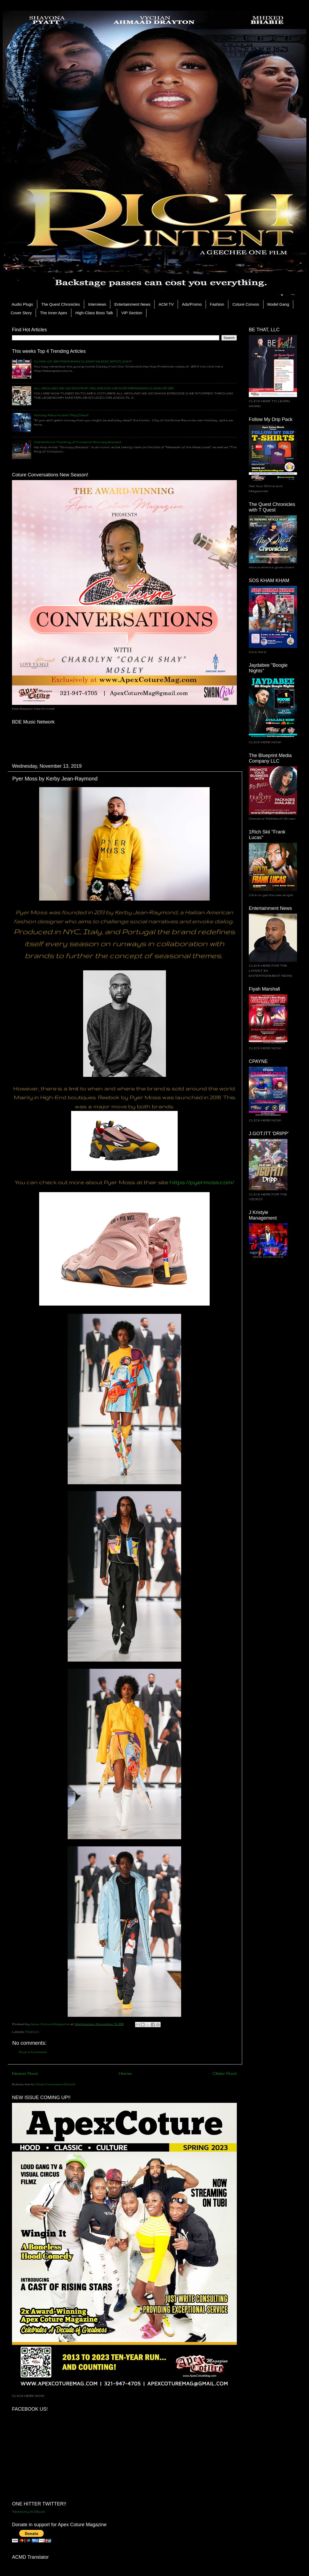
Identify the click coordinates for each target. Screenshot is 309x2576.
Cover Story (21, 312)
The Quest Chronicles (60, 304)
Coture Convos (245, 304)
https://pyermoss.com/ (201, 1182)
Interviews (97, 304)
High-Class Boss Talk (94, 312)
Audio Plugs (22, 304)
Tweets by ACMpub (28, 2511)
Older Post (225, 2073)
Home (125, 2073)
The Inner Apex (53, 312)
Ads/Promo (192, 304)
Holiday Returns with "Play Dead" (61, 415)
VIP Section (131, 312)
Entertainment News (132, 304)
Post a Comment (33, 2052)
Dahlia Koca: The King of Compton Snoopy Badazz (77, 442)
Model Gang (278, 304)
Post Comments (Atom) (55, 2084)
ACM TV (165, 304)
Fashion (217, 304)
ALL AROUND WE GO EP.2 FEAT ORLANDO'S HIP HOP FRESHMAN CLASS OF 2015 (104, 388)
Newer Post (25, 2073)
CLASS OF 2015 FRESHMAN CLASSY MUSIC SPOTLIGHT (83, 361)
